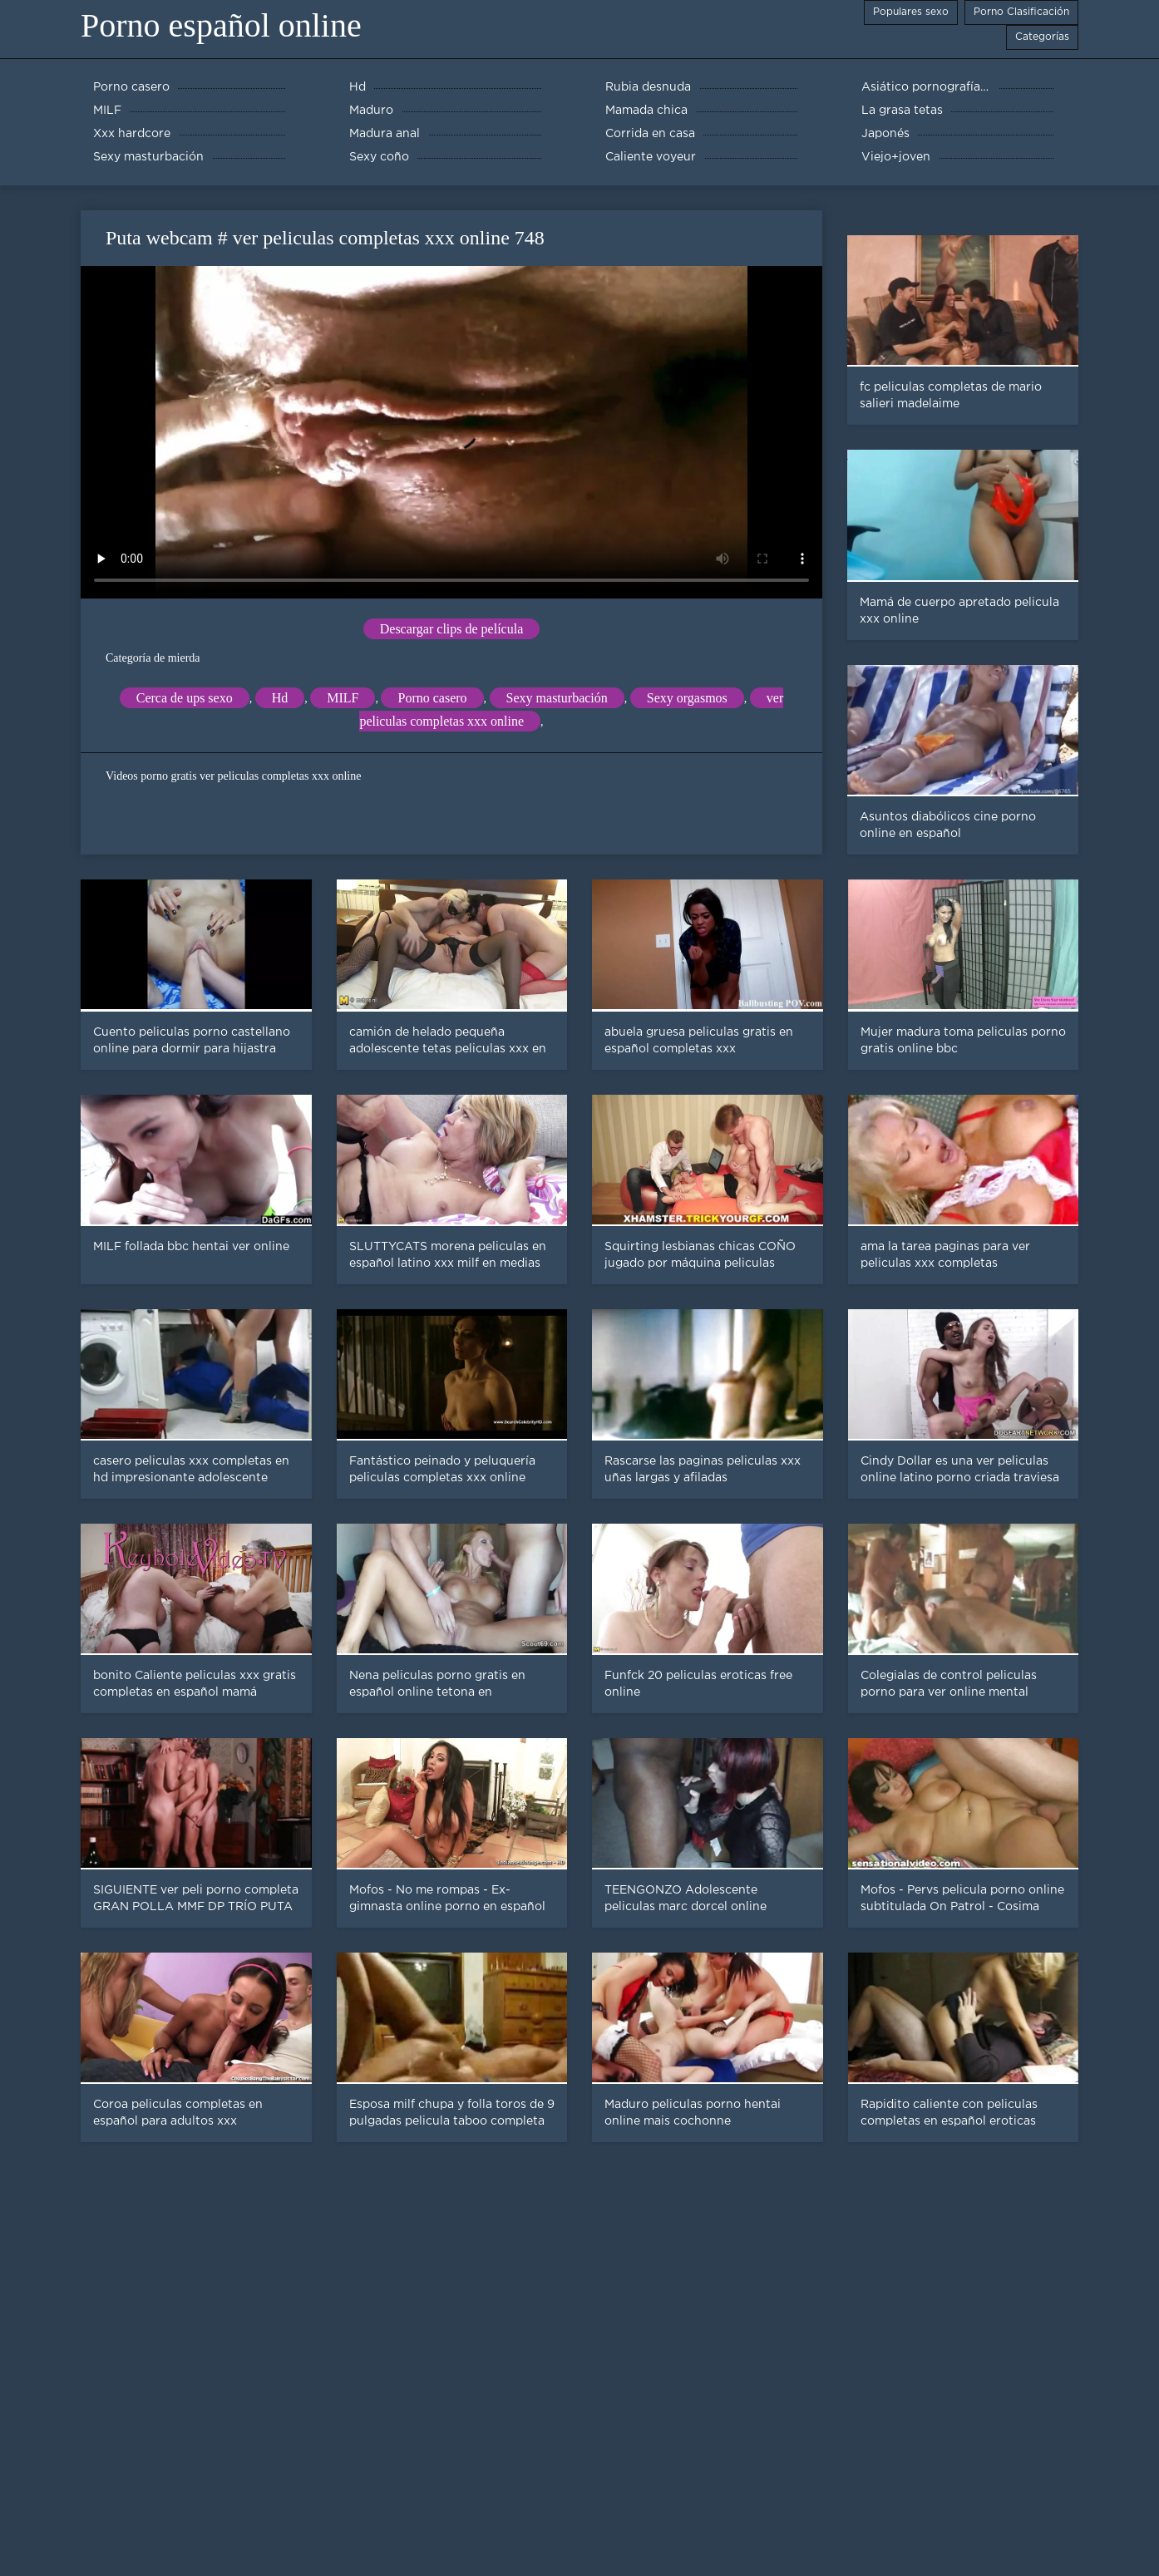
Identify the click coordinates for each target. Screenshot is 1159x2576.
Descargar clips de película (452, 629)
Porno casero (431, 698)
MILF (342, 698)
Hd (280, 698)
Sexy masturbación (557, 698)
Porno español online (221, 25)
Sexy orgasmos (687, 698)
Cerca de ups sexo (184, 698)
